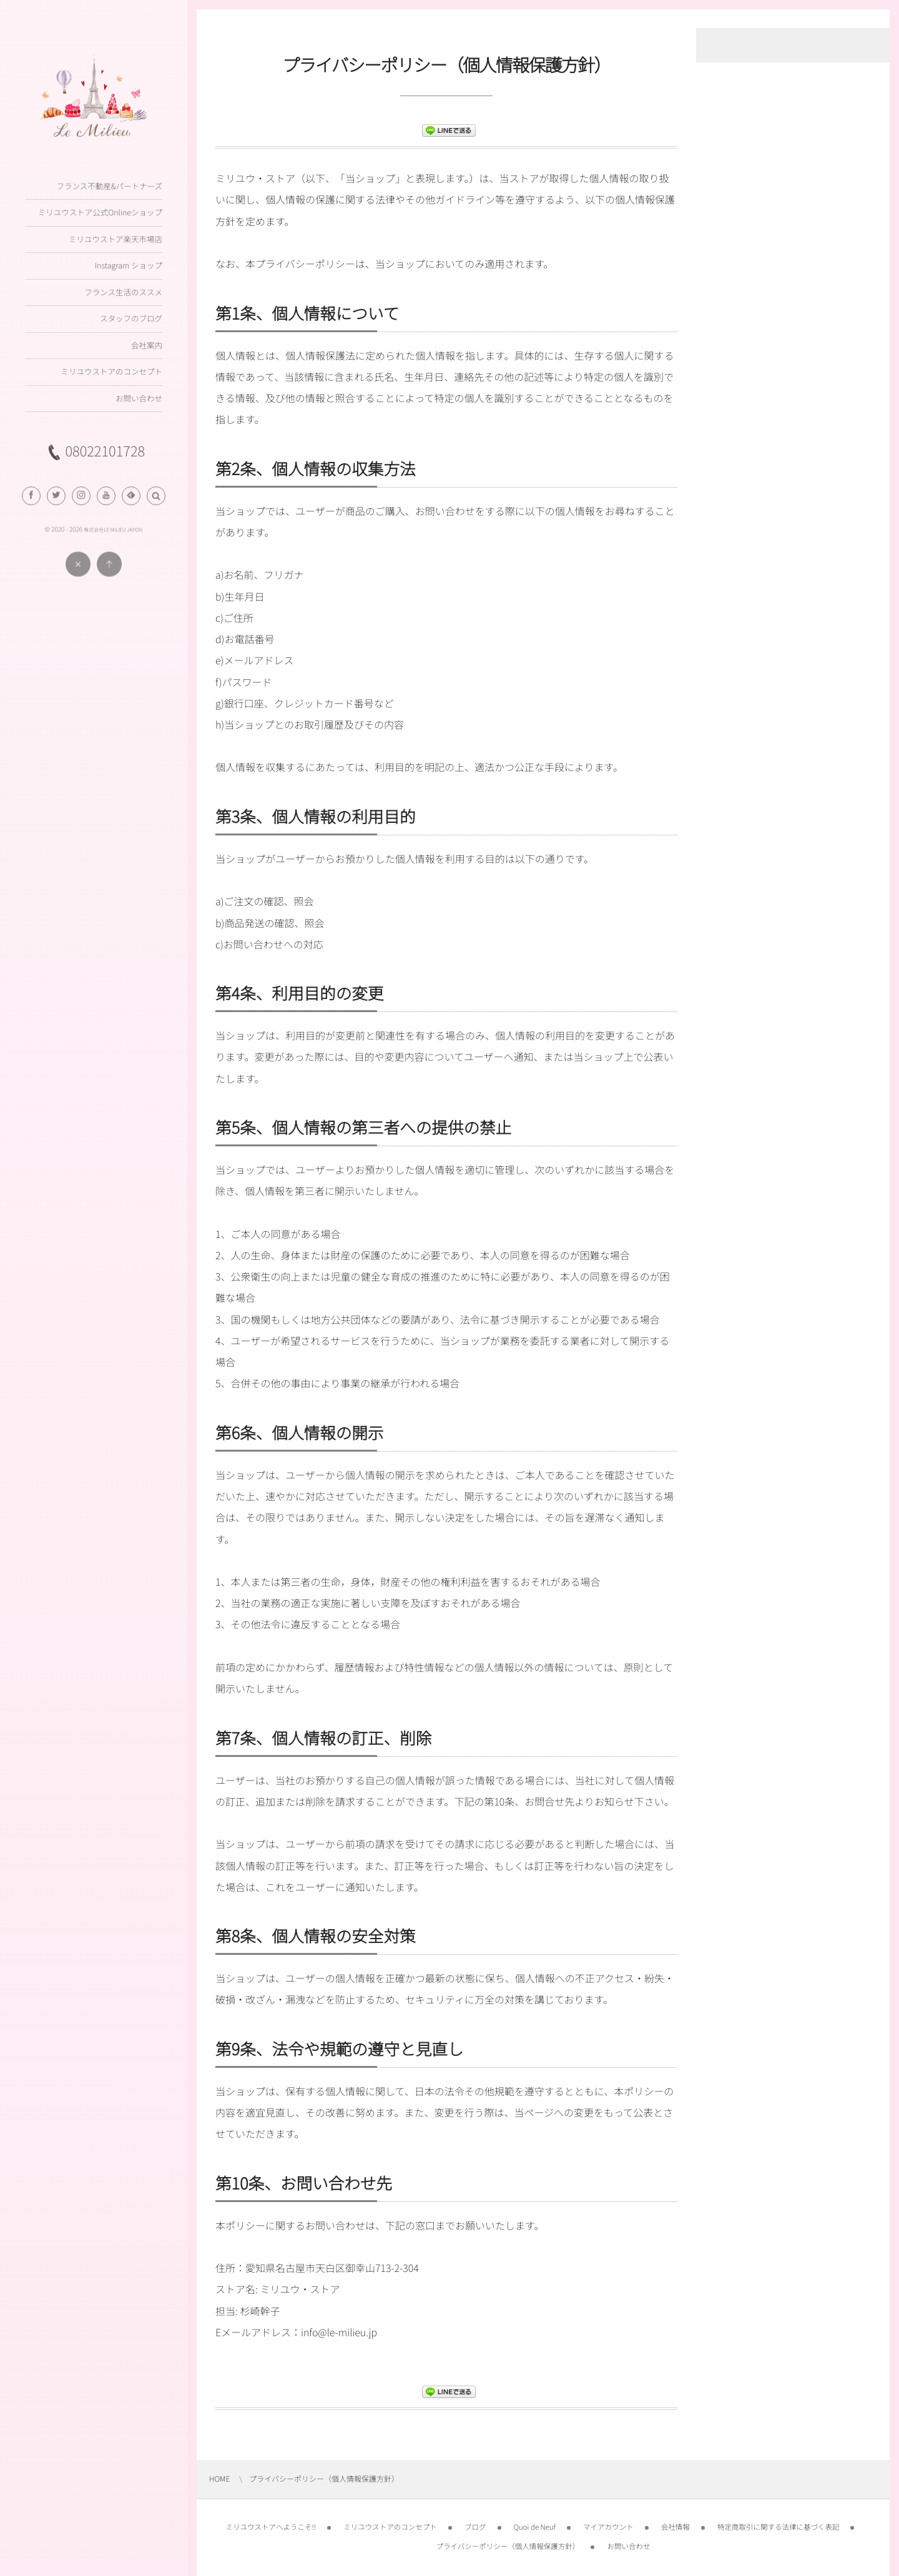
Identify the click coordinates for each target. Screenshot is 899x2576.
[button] (156, 504)
